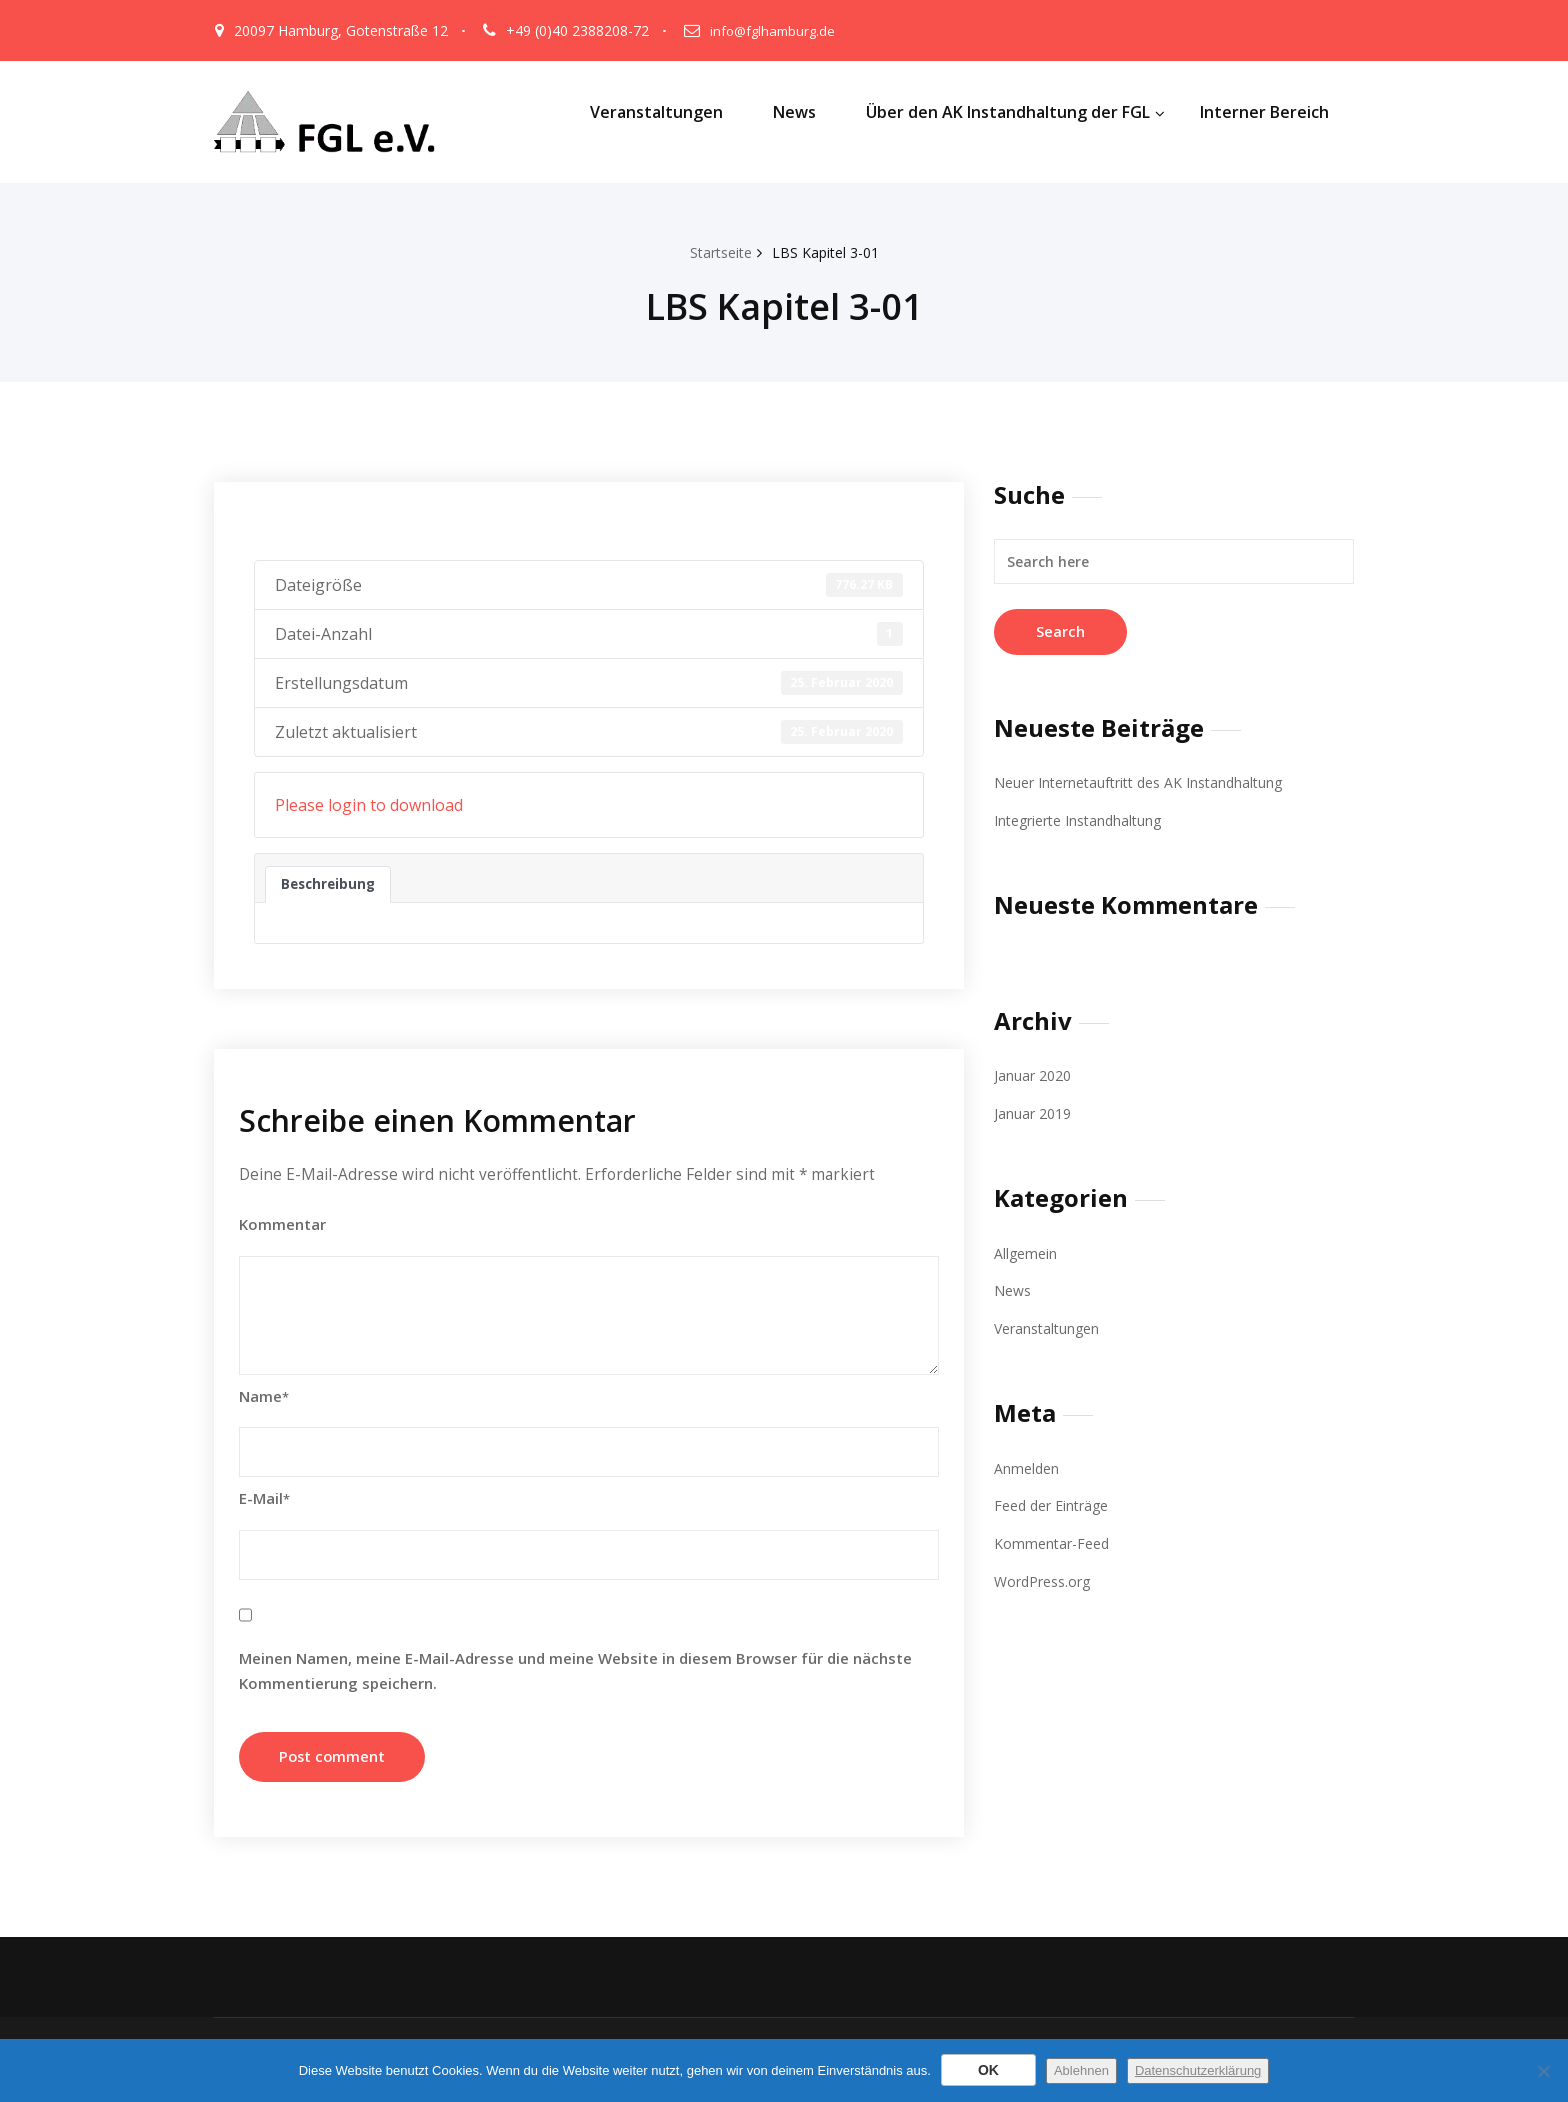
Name (264, 1398)
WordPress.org (1047, 1578)
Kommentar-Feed (1055, 1540)
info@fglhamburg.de (775, 30)
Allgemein (1027, 1251)
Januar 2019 (1035, 1113)
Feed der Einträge (1056, 1503)
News (794, 112)
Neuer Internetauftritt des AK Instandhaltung (1149, 782)
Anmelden (1028, 1465)
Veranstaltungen (656, 112)
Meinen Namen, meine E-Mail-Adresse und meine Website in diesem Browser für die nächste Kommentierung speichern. (575, 1672)
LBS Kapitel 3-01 (828, 252)
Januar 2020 (1035, 1075)
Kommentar (282, 1226)
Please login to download (369, 805)
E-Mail (264, 1500)
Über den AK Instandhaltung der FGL (1015, 112)
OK (988, 2070)
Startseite (716, 252)
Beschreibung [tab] (329, 884)
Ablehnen (1081, 2070)
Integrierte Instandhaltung (1085, 820)
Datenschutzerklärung (1198, 2070)
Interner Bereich (1264, 112)
